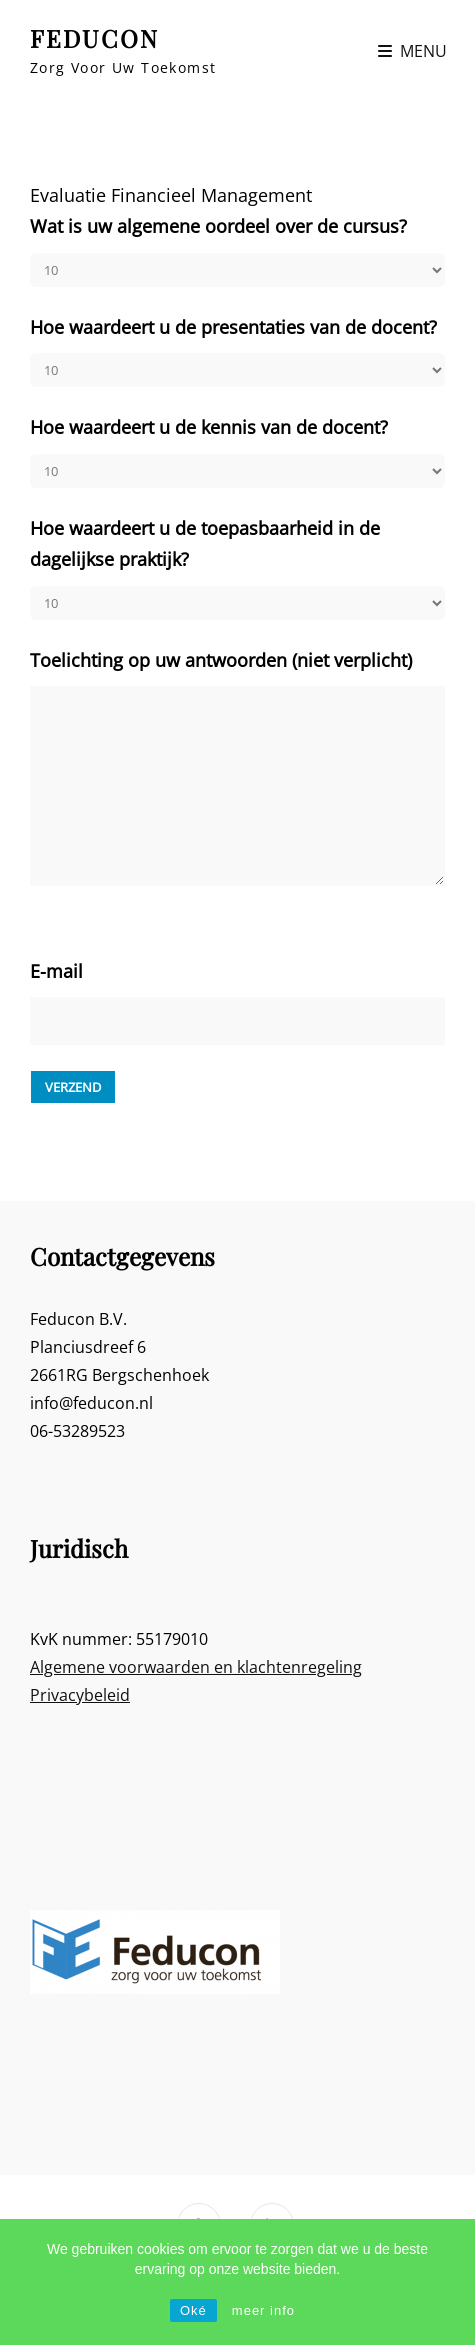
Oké (193, 2310)
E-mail (56, 971)
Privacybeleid (80, 1695)
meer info (263, 2310)
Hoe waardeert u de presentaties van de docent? (233, 327)
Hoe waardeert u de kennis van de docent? (209, 427)
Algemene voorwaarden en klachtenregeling (196, 1667)
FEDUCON (94, 38)
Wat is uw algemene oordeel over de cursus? (218, 226)
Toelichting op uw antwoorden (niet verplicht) (221, 660)
